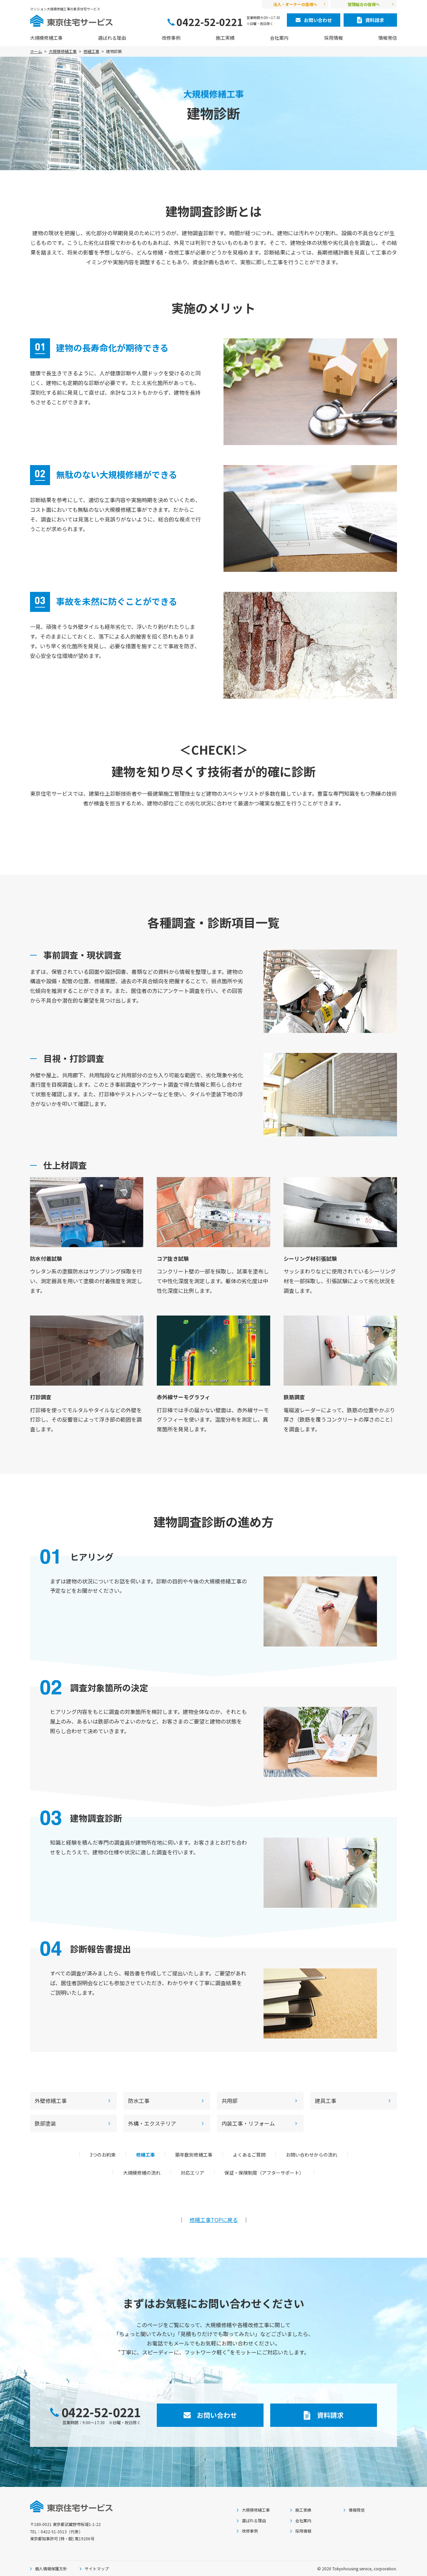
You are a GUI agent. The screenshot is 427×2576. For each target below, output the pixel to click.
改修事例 (171, 37)
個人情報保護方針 (51, 2568)
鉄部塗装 (45, 2123)
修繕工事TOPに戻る (213, 2220)
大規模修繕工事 (46, 37)
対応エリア (192, 2172)
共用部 (230, 2101)
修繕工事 (91, 51)
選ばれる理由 (112, 37)
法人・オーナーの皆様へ (295, 4)
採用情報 (333, 37)
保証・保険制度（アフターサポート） (264, 2172)
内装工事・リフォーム (248, 2123)
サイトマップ (97, 2568)
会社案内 (279, 37)
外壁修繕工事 (51, 2101)
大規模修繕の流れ (141, 2172)
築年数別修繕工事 (193, 2154)
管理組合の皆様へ (364, 4)
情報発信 (387, 37)
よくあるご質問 (249, 2154)
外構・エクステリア (152, 2123)
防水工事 (138, 2101)
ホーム (36, 51)
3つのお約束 (103, 2154)
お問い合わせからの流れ (311, 2154)
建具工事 (325, 2101)
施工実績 (225, 37)
